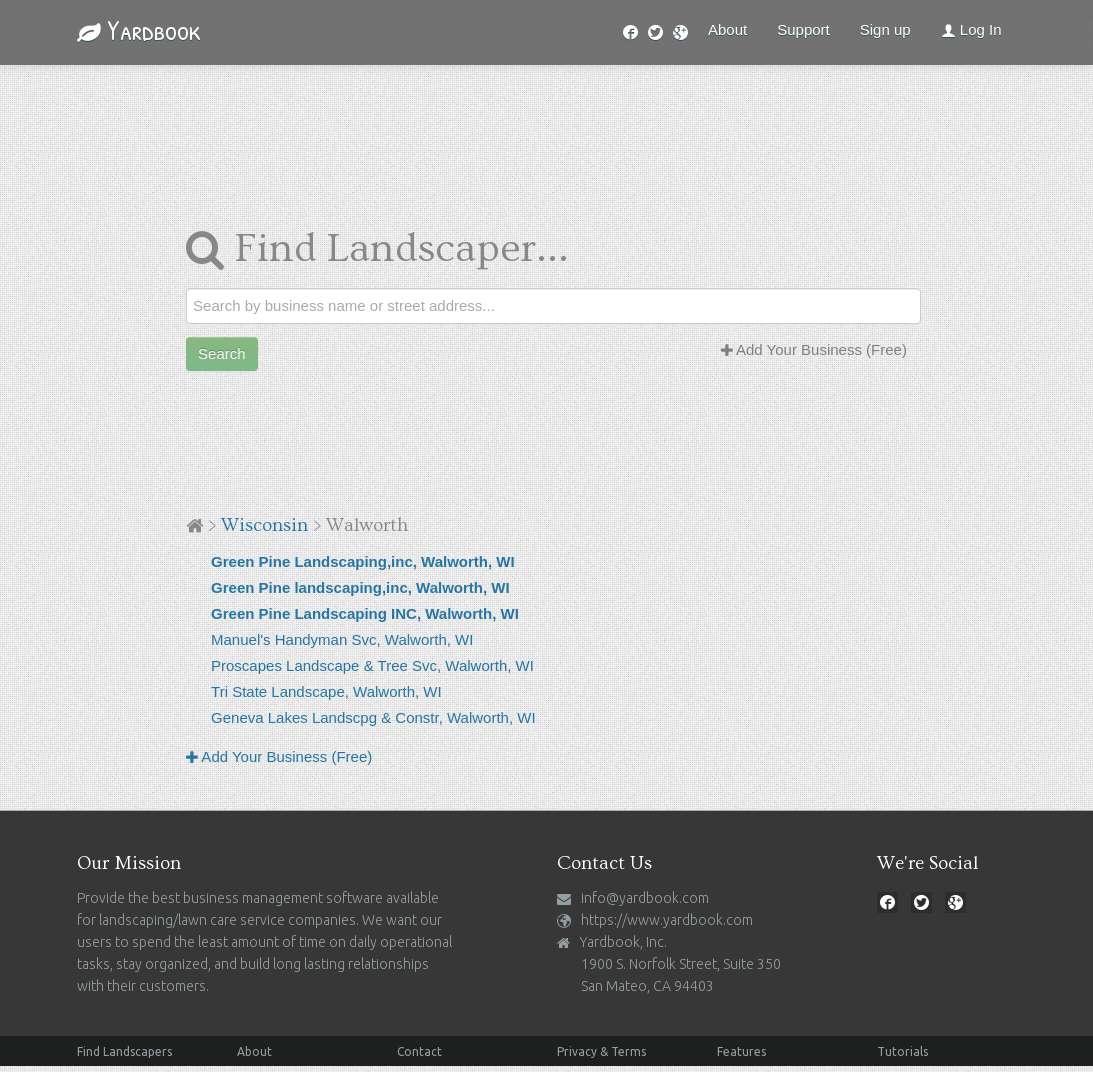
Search (222, 353)
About (727, 29)
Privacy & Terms (601, 1051)
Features (741, 1051)
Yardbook (139, 30)
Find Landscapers (124, 1051)
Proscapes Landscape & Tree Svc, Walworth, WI (372, 665)
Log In (971, 29)
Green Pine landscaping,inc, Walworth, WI (360, 587)
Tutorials (902, 1051)
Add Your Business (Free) (814, 349)
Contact (419, 1051)
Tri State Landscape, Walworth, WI (326, 691)
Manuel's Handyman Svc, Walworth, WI (342, 639)
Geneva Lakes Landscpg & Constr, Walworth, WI (373, 717)
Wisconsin (264, 525)
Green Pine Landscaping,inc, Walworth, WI (363, 561)
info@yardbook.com (645, 898)
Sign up (885, 29)
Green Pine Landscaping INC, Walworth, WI (365, 613)
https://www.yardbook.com (667, 920)
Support (803, 29)
